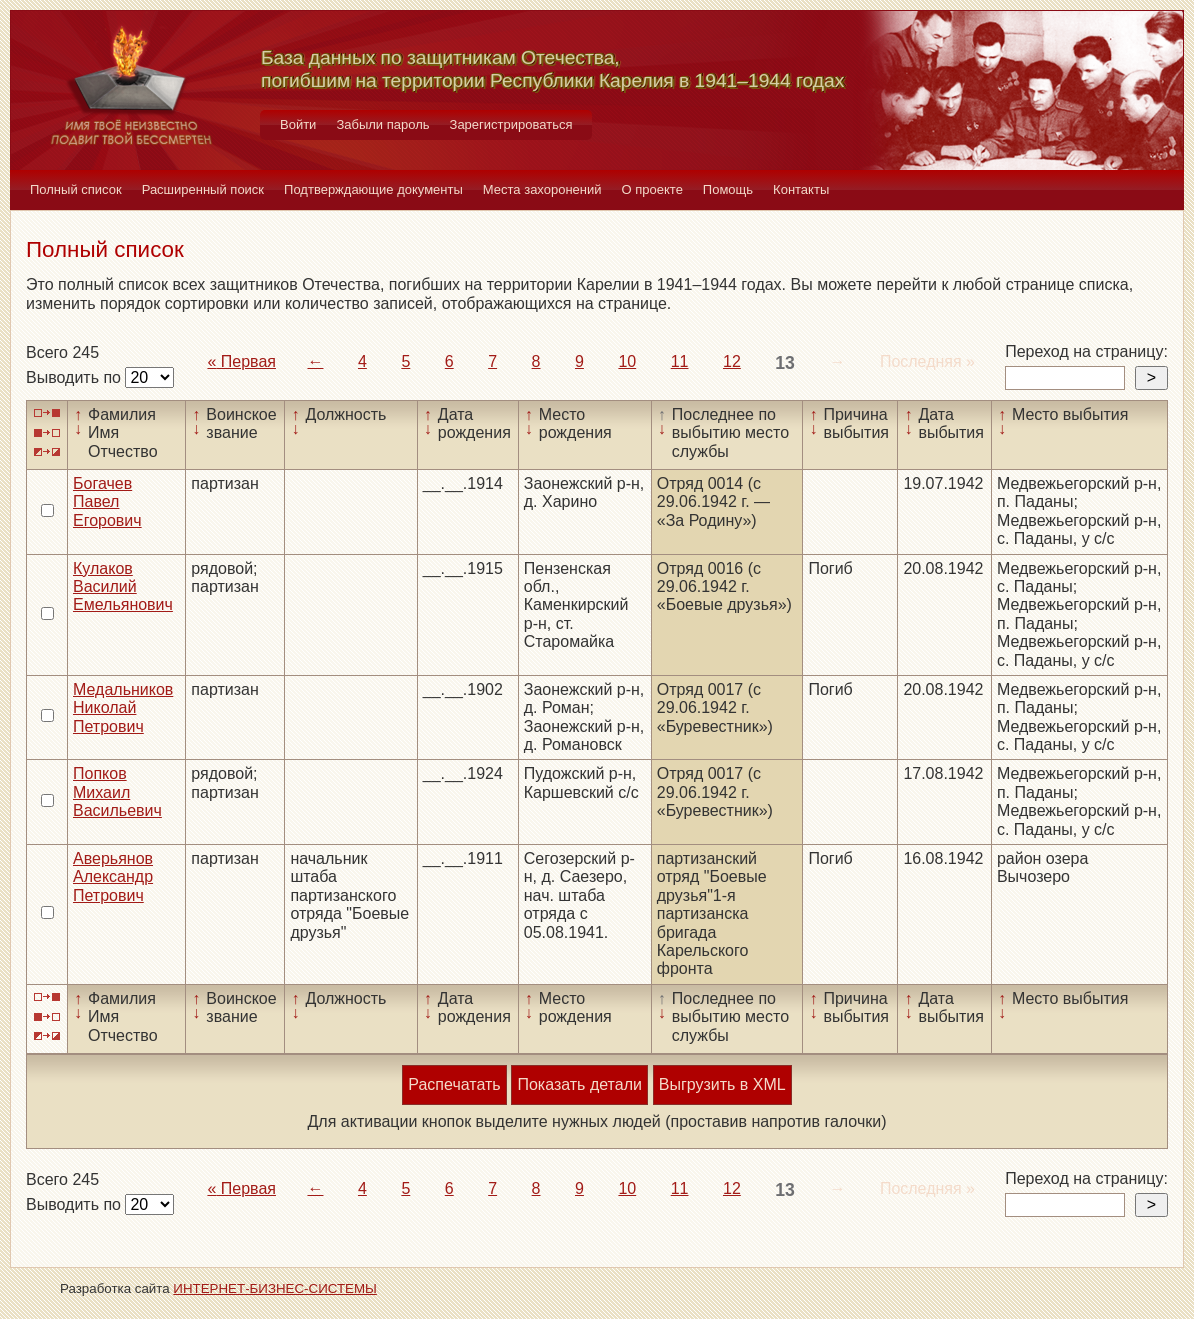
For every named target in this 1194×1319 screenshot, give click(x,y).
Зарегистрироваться (511, 124)
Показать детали (579, 1084)
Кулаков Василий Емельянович (123, 587)
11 (680, 361)
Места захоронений (542, 189)
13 (785, 363)
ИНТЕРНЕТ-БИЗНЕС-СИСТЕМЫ (275, 1288)
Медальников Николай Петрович (123, 708)
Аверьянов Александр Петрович (113, 877)
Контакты (801, 189)
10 (627, 361)
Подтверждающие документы (373, 189)
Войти (298, 124)
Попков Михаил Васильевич (117, 792)
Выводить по (75, 377)
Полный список (76, 189)
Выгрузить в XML (722, 1084)
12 (732, 361)
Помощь (728, 189)
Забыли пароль (382, 124)
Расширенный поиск (203, 189)
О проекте (652, 189)
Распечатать (454, 1084)
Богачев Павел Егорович (107, 502)
